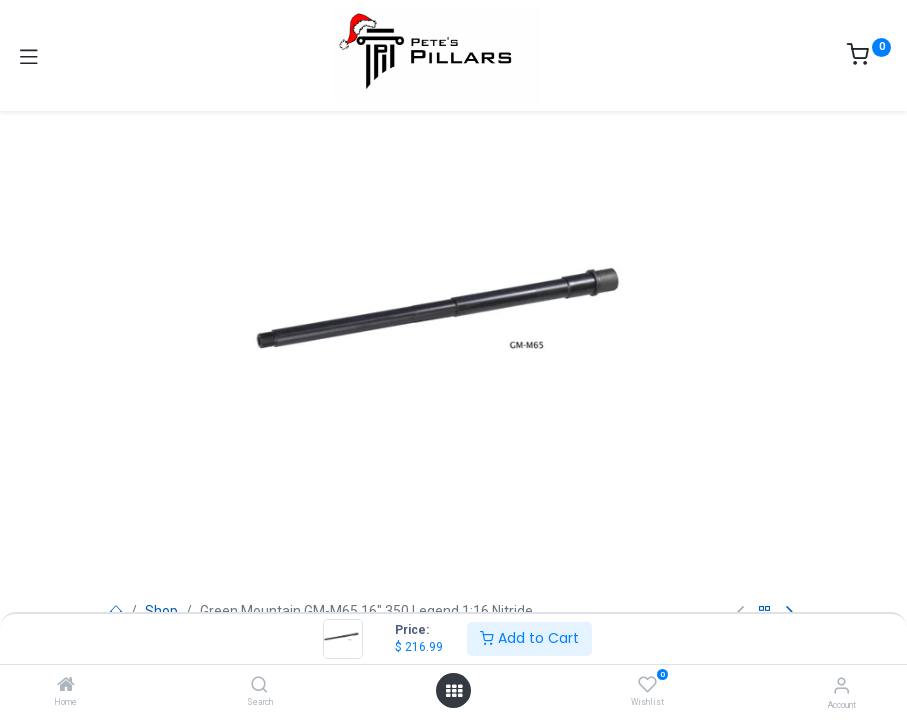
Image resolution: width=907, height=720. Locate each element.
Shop (161, 611)
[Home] (66, 686)
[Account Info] (841, 685)
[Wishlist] (647, 685)
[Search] (259, 686)
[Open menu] (454, 691)
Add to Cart (529, 638)
